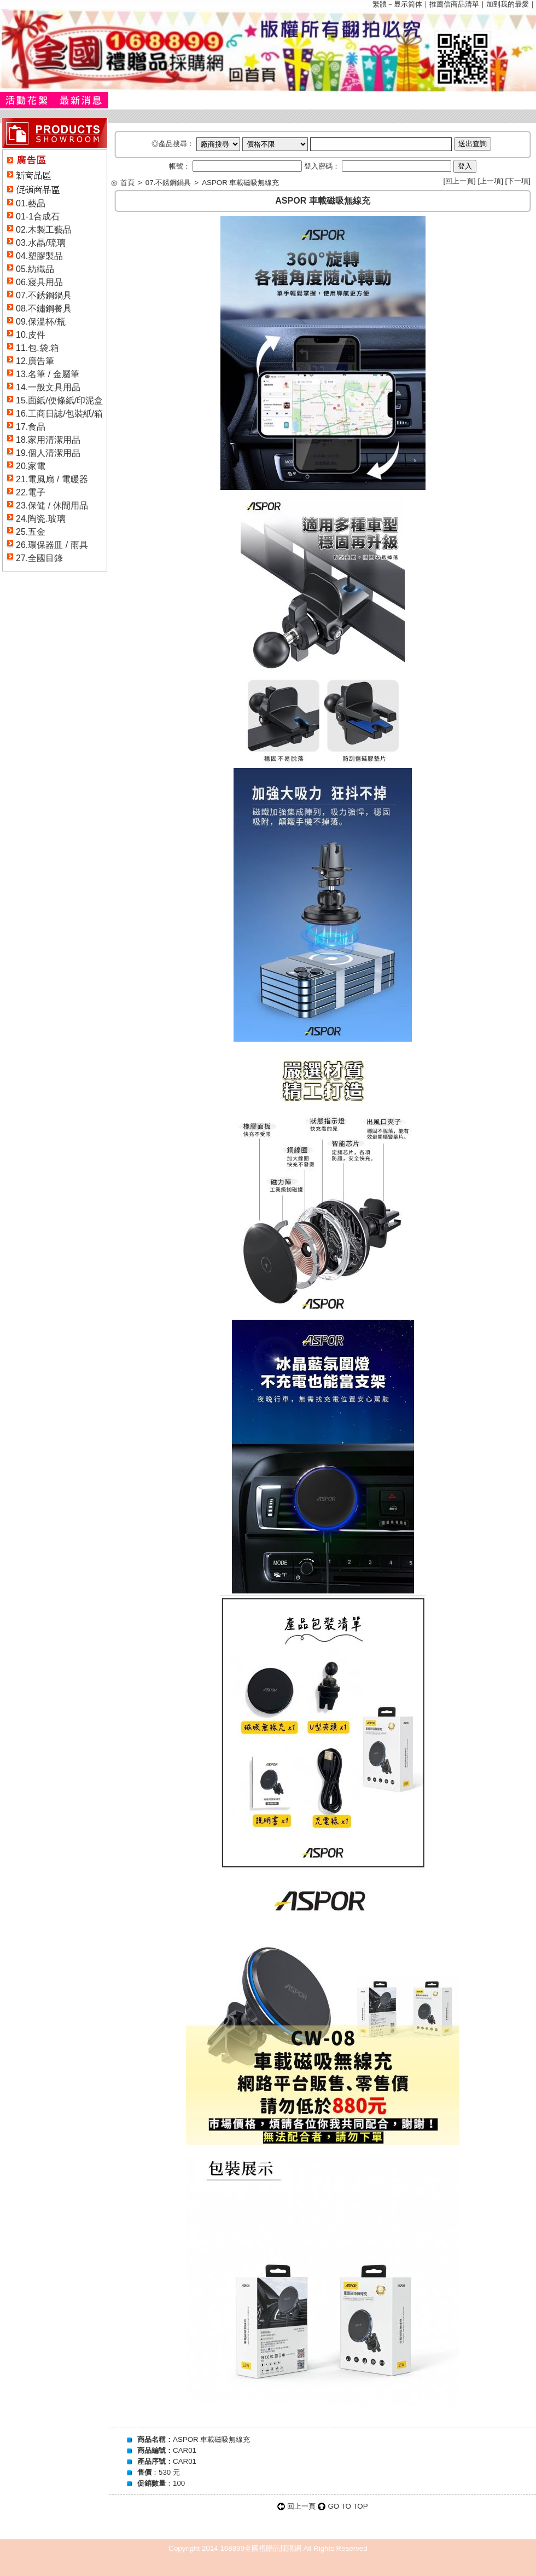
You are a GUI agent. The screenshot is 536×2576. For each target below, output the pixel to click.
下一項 (517, 181)
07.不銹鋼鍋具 (44, 295)
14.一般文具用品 (48, 387)
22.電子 (30, 492)
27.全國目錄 (39, 558)
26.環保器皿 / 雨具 (52, 545)
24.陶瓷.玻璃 (41, 518)
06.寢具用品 (39, 282)
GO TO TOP (348, 2506)
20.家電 (30, 466)
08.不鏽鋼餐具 (44, 308)
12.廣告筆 (35, 361)
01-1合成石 (38, 216)
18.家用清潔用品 (48, 439)
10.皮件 (30, 334)
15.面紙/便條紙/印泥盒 (59, 400)
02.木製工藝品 (44, 229)
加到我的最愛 (507, 4)
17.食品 (30, 426)
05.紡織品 (35, 269)
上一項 (490, 181)
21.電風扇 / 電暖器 (52, 479)
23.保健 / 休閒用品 (52, 505)
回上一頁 (459, 181)
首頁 (127, 182)
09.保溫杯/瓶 (41, 321)
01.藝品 (30, 203)
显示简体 (408, 4)
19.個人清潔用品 (48, 453)
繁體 (379, 4)
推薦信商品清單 (454, 4)
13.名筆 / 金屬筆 (47, 374)
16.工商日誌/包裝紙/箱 (59, 413)
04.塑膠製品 (39, 256)
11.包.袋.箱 (37, 348)
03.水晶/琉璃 (41, 242)
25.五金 (30, 531)
